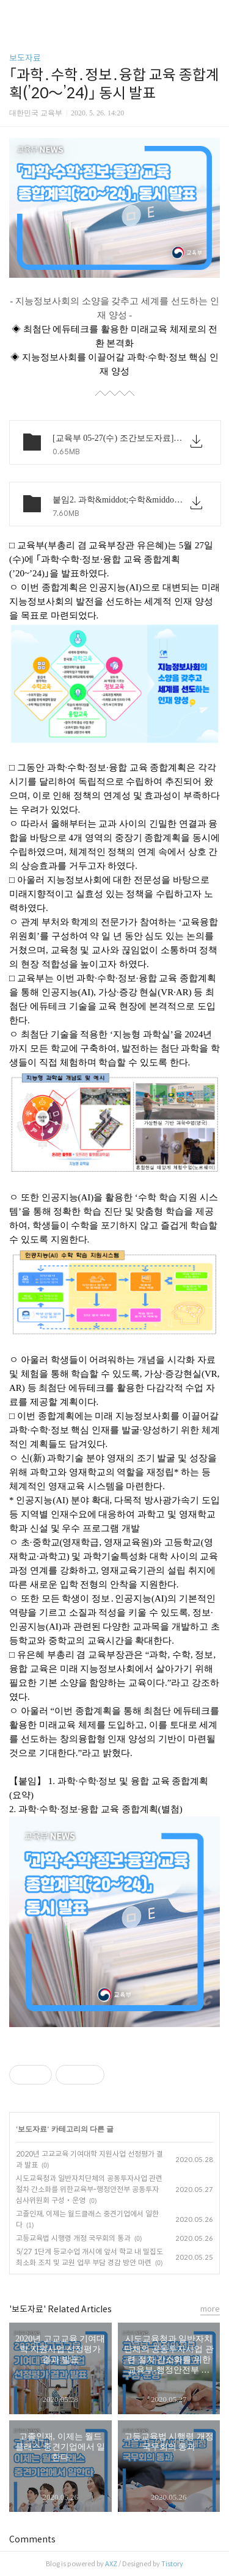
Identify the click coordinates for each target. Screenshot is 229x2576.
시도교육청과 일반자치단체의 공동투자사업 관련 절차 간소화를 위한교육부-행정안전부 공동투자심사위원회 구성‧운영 (89, 2189)
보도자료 (25, 58)
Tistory (172, 2564)
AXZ (111, 2564)
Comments (32, 2539)
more (210, 2309)
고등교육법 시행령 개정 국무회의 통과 (73, 2238)
